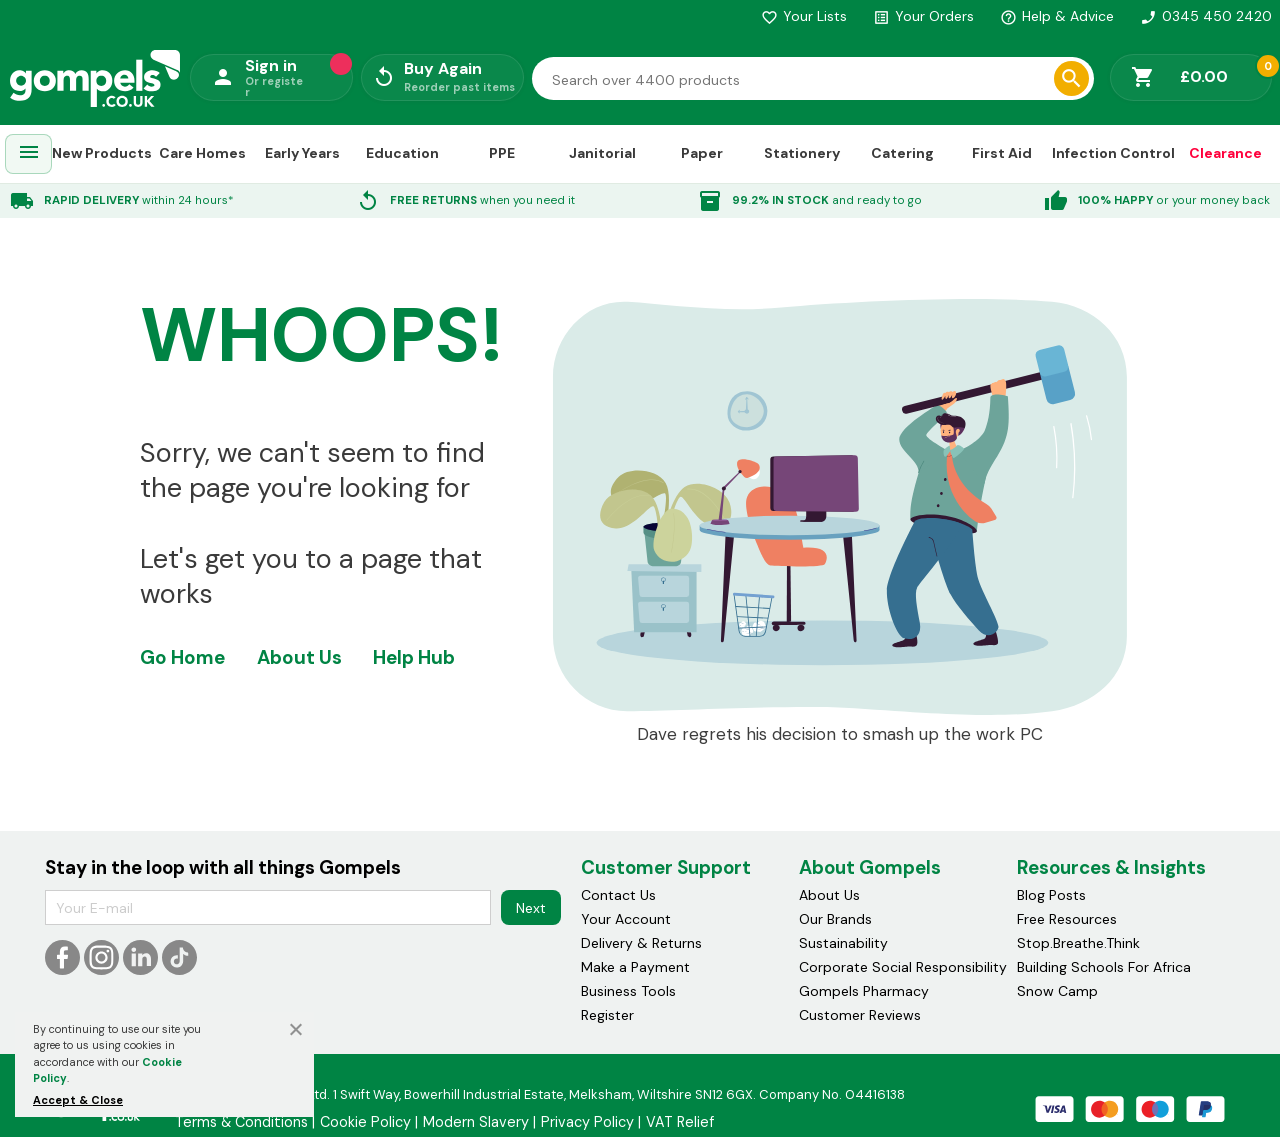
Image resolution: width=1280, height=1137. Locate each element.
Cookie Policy (365, 1122)
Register (607, 1015)
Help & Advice (1057, 16)
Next (531, 908)
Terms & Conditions (241, 1122)
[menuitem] (29, 154)
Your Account (626, 919)
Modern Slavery (476, 1122)
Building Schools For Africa (1104, 967)
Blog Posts (1051, 895)
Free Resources (1067, 919)
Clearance (1225, 153)
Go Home (182, 657)
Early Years (302, 153)
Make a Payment (635, 967)
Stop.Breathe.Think (1078, 943)
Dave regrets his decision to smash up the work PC (840, 734)
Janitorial (602, 153)
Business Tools (628, 991)
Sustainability (843, 943)
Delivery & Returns (641, 943)
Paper (702, 153)
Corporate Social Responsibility (903, 967)
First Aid (1002, 153)
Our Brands (835, 919)
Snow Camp (1057, 991)
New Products (102, 153)
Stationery (802, 153)
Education (402, 153)
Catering (902, 153)
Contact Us (618, 895)
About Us (299, 657)
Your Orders (923, 16)
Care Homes (202, 153)
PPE (502, 153)
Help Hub (414, 657)
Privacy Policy (587, 1122)
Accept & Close (78, 1100)
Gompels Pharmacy (864, 991)
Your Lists (804, 16)
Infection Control (1113, 153)
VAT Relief (680, 1122)
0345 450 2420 (1206, 16)
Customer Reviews (860, 1015)
